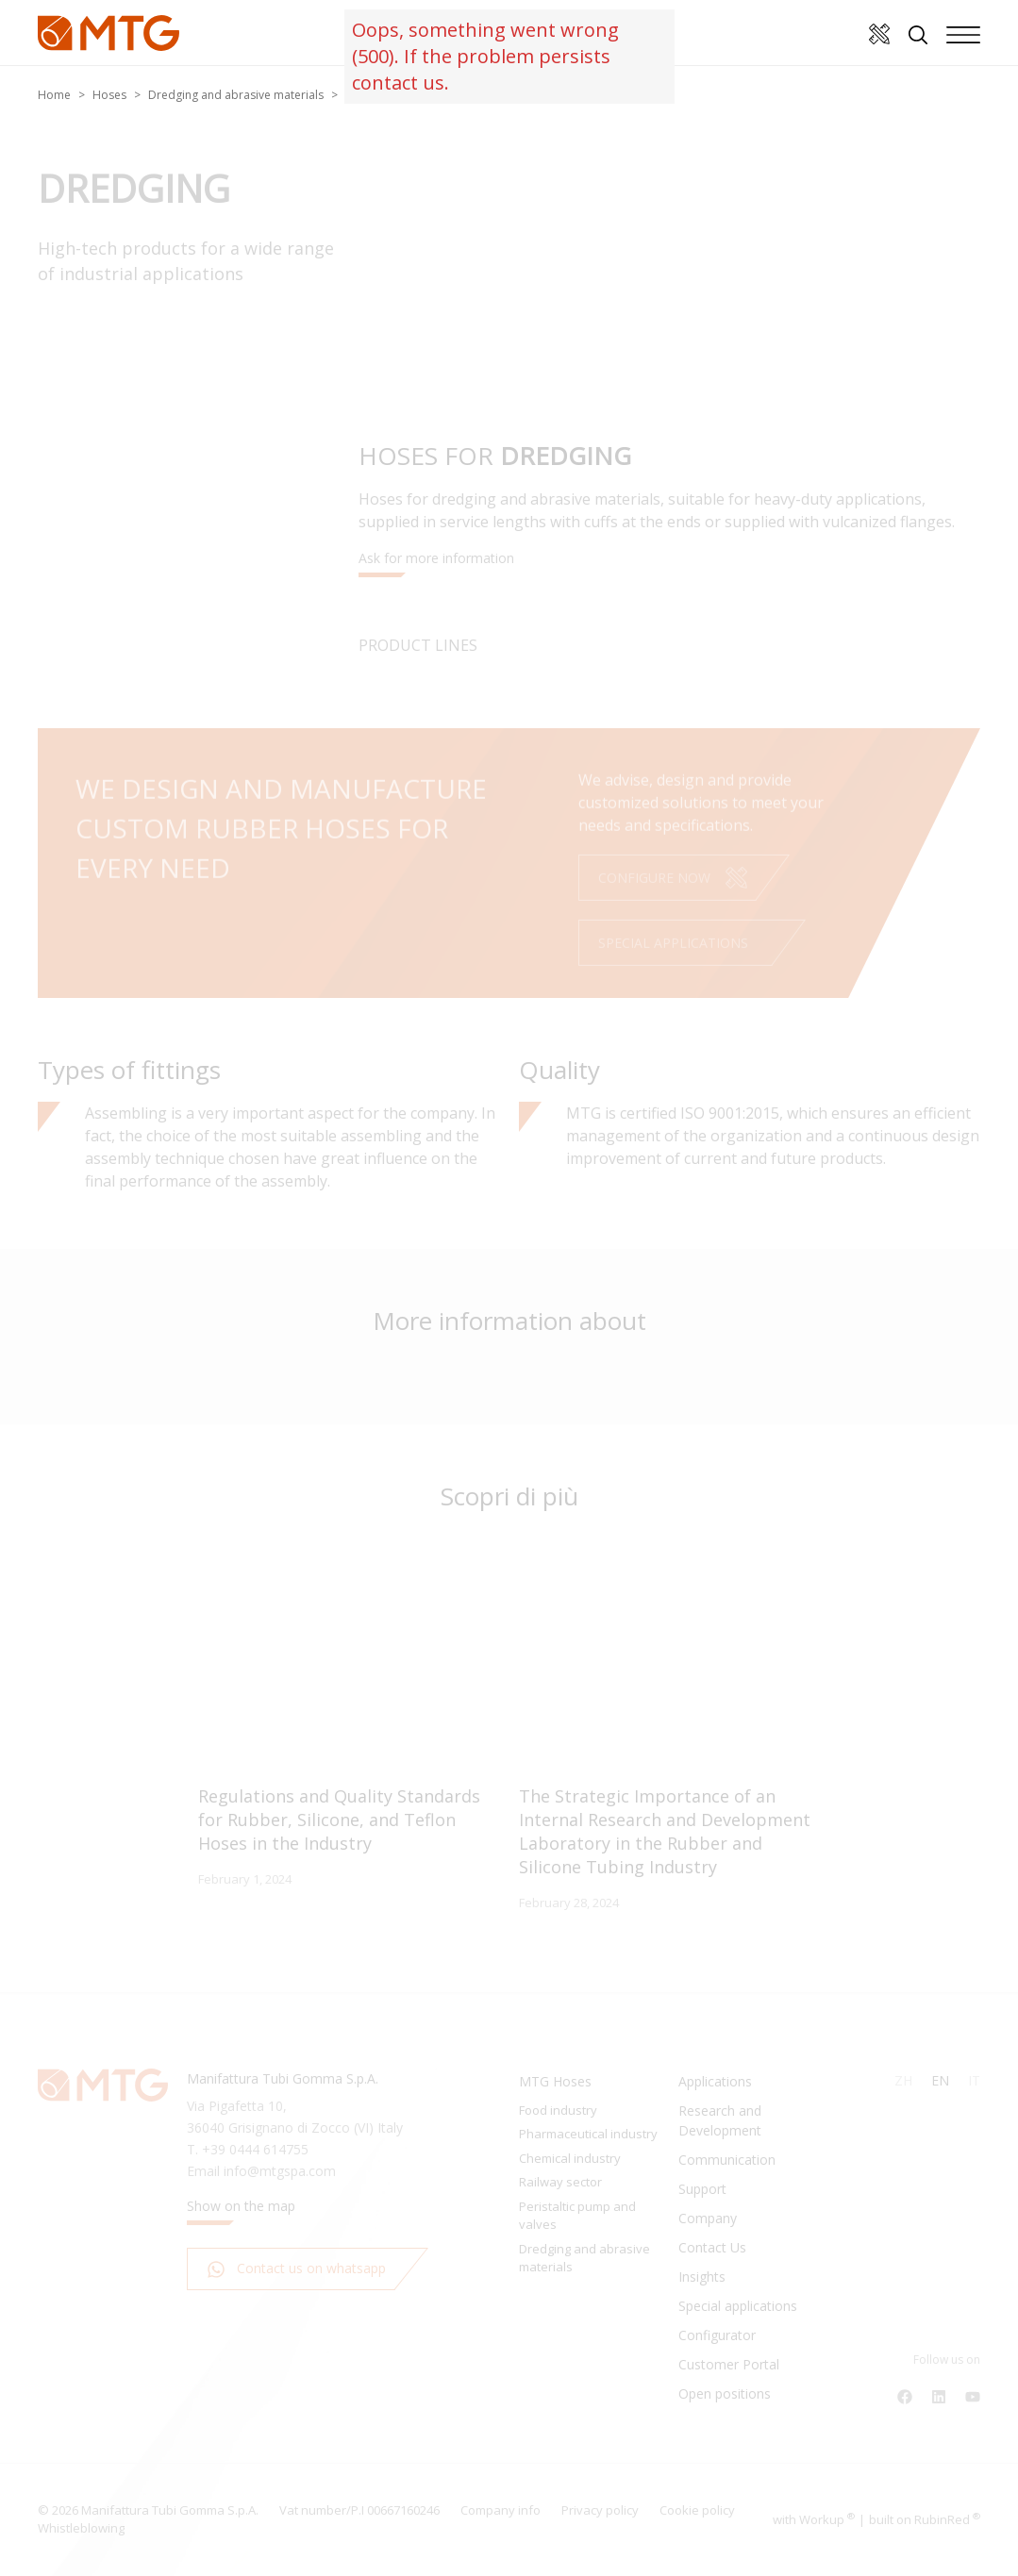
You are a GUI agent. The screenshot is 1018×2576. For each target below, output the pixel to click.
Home (54, 95)
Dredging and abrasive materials (236, 95)
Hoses (109, 95)
